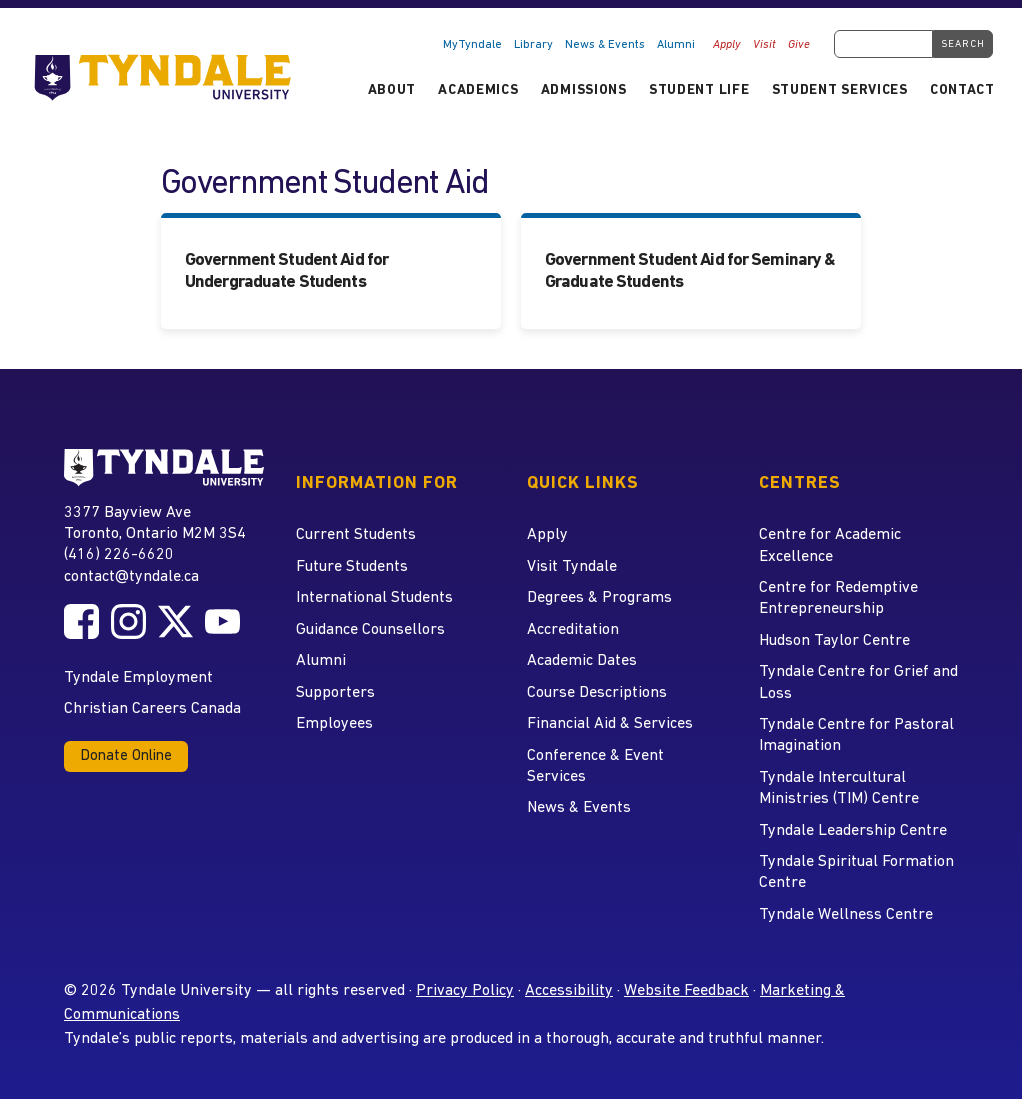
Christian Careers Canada (152, 709)
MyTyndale (472, 45)
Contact (962, 90)
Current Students (356, 535)
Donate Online (126, 756)
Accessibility (569, 991)
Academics (478, 90)
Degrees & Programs (599, 598)
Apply (727, 45)
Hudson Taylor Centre (834, 641)
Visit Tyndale (572, 567)
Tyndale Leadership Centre (853, 831)
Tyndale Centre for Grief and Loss (858, 682)
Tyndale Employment (138, 678)
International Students (374, 598)
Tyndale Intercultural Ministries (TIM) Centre (839, 788)
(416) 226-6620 (119, 555)
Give (799, 45)
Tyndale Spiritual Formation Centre (856, 872)
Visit (764, 45)
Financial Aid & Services (610, 724)
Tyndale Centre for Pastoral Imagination (856, 735)
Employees (334, 724)
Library (533, 45)
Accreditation (573, 630)
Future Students (352, 567)
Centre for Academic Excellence (830, 545)
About (392, 90)
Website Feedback (686, 991)
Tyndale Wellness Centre (846, 915)
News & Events (605, 45)
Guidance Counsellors (370, 630)
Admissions (584, 90)
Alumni (676, 45)
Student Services (840, 90)
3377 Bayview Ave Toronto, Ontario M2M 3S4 (155, 522)
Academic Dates (582, 661)
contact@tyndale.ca (131, 577)
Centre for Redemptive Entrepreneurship (838, 598)
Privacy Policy (465, 991)
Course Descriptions (597, 693)
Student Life (699, 90)
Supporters (335, 693)
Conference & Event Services (595, 766)
